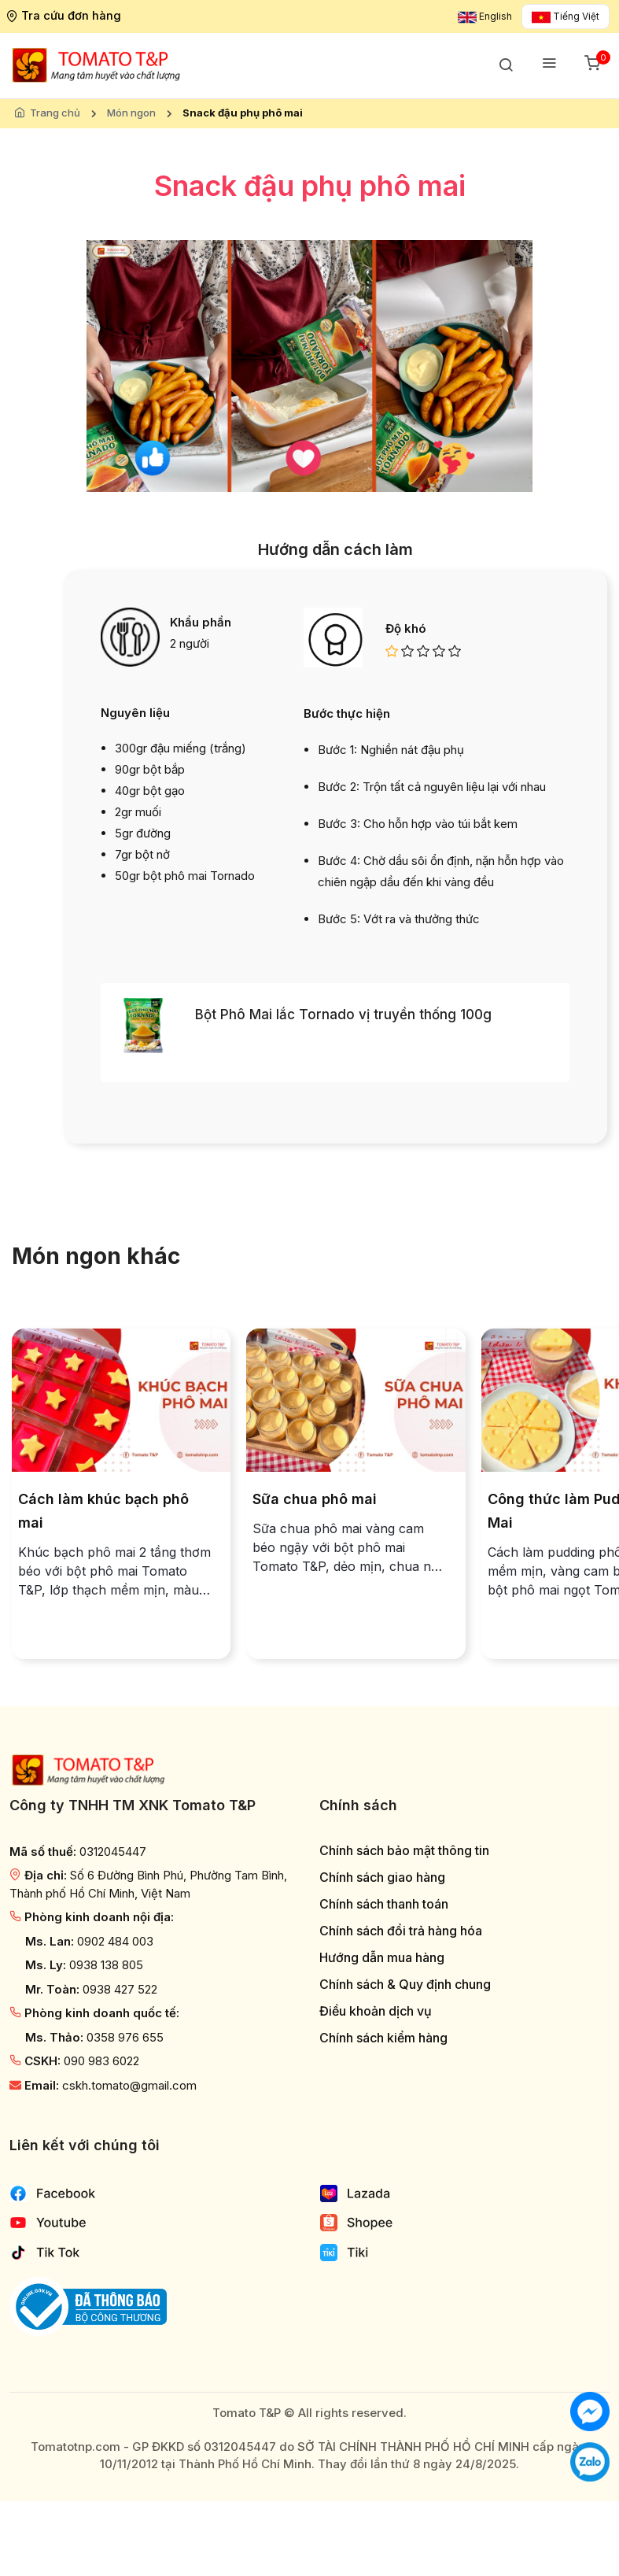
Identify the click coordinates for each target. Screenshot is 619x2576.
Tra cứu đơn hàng (65, 15)
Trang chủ (55, 112)
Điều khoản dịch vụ (375, 2011)
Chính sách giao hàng (382, 1877)
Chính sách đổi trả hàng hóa (400, 1931)
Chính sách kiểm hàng (383, 2038)
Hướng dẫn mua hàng (381, 1957)
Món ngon (131, 112)
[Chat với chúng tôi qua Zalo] (590, 2460)
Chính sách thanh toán (383, 1904)
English (485, 16)
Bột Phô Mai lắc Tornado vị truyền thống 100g (343, 1014)
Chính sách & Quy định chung (405, 1984)
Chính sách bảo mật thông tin (404, 1850)
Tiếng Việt (565, 16)
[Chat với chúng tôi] (590, 2410)
